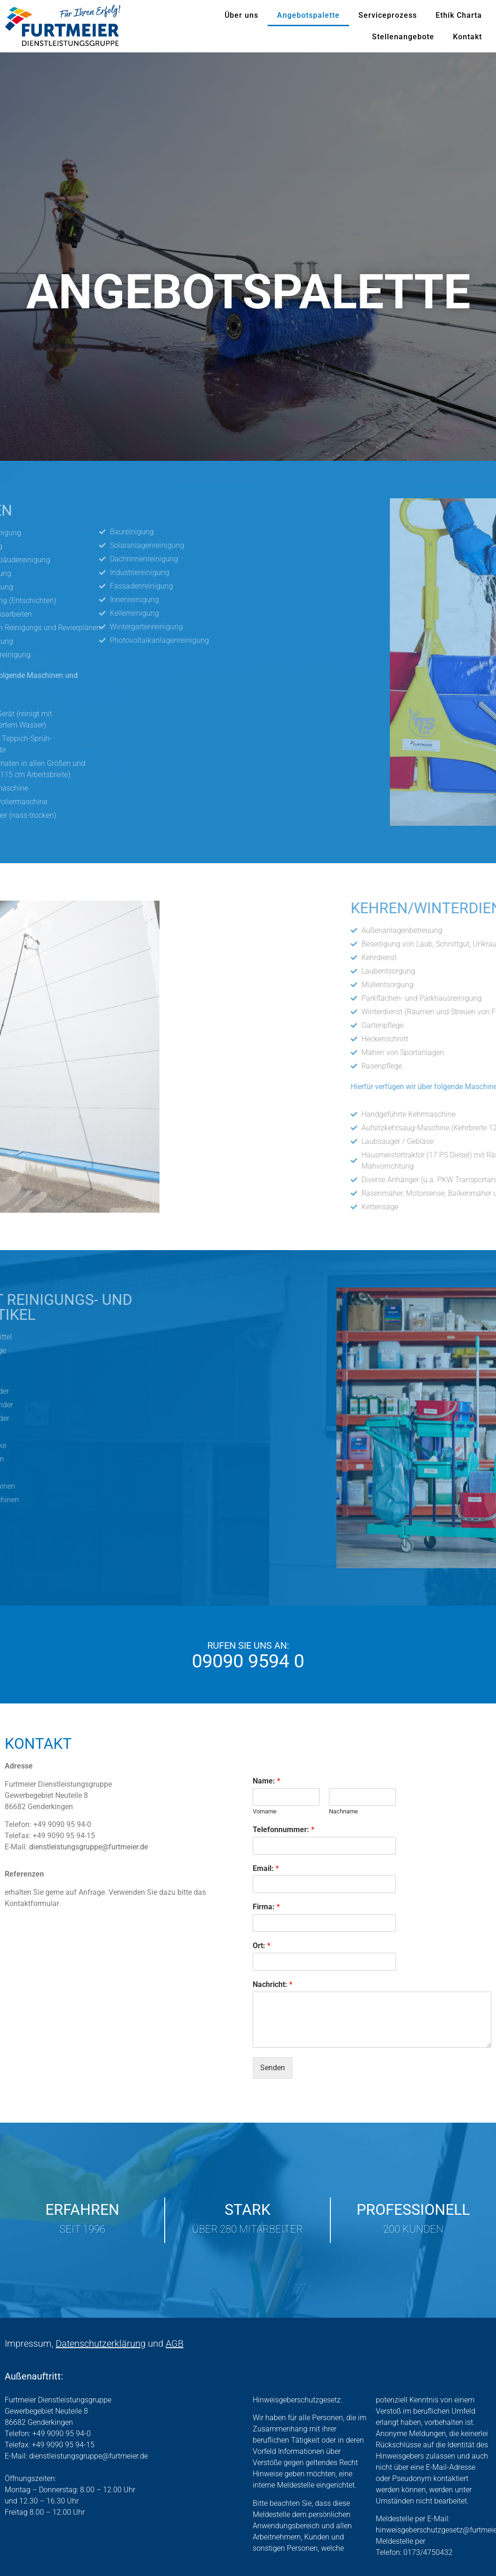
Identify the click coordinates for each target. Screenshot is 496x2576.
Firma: (266, 1906)
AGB (174, 2343)
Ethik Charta (459, 15)
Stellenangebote (403, 36)
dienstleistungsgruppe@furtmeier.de (88, 1846)
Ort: (261, 1945)
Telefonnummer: (283, 1829)
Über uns (241, 15)
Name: (266, 1780)
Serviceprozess (387, 15)
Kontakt (467, 36)
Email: (266, 1868)
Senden (272, 2067)
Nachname (343, 1811)
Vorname (265, 1811)
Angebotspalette (308, 15)
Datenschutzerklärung (101, 2343)
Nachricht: (272, 1984)
